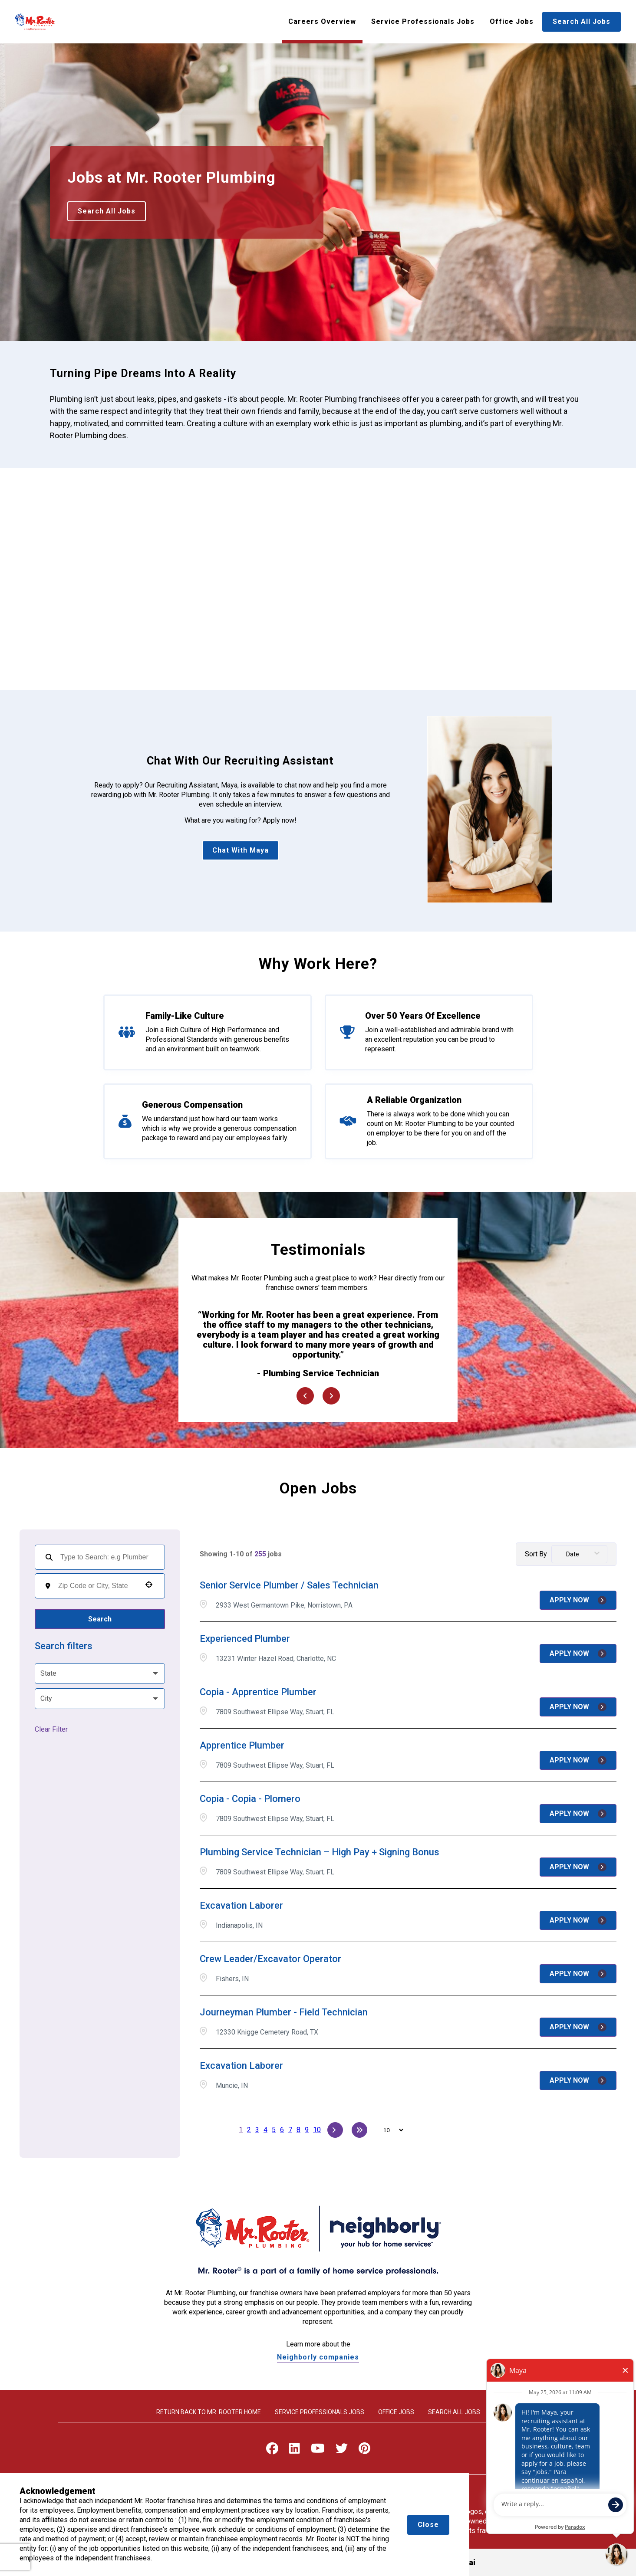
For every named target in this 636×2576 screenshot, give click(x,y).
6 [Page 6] (282, 2130)
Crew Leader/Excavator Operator (270, 1958)
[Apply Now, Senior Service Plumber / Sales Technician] (578, 1600)
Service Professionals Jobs (423, 21)
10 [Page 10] (317, 2130)
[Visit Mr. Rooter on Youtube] (317, 2450)
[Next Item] (331, 1395)
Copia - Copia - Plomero (250, 1798)
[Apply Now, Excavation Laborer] (578, 1920)
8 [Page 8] (298, 2130)
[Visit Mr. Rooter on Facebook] (272, 2450)
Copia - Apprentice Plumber (258, 1692)
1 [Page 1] (241, 2130)
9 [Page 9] (307, 2130)
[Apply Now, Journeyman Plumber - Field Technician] (578, 2027)
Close (428, 2524)
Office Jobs (512, 21)
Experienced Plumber (245, 1638)
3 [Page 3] (257, 2130)
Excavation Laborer (241, 1905)
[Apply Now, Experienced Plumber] (578, 1653)
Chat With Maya (240, 850)
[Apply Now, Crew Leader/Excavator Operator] (578, 1973)
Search (100, 1619)
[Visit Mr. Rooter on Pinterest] (364, 2450)
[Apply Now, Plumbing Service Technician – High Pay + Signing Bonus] (578, 1867)
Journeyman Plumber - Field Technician (284, 2012)
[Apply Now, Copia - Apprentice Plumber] (578, 1706)
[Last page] (359, 2130)
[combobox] (97, 1586)
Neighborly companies (318, 2357)
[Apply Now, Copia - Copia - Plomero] (578, 1813)
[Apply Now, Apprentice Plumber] (578, 1760)
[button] (148, 1584)
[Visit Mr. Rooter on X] (341, 2450)
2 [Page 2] (249, 2130)
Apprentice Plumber (242, 1745)
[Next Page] (335, 2130)
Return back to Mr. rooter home (208, 2412)
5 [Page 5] (274, 2130)
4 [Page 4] (265, 2130)
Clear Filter (51, 1729)
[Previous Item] (305, 1395)
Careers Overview (322, 21)
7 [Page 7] (290, 2130)
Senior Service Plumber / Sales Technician (289, 1585)
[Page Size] (389, 2130)
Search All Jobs (581, 21)
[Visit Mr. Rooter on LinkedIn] (294, 2450)
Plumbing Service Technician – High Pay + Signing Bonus (319, 1852)
